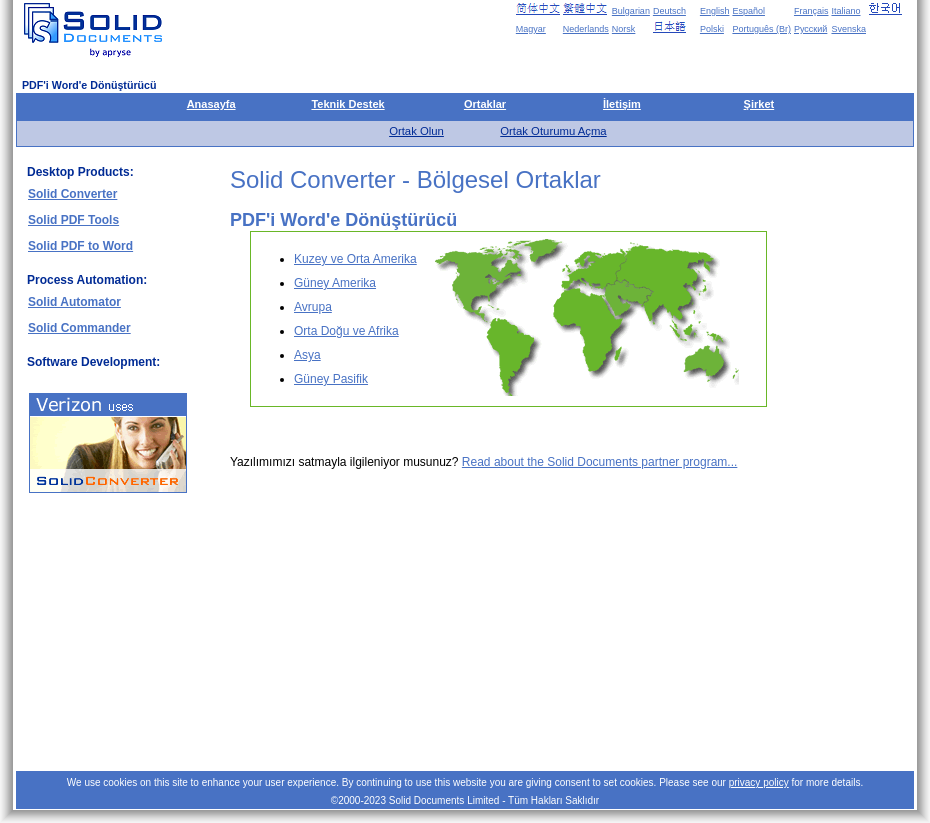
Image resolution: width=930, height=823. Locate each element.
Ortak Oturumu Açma (553, 131)
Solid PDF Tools (73, 220)
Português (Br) (761, 29)
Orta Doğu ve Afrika (346, 331)
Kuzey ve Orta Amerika (355, 259)
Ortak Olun (416, 131)
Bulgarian (631, 11)
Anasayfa (211, 104)
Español (748, 11)
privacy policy (759, 782)
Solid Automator (74, 302)
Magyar (531, 29)
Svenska (848, 29)
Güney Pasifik (331, 379)
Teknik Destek (347, 104)
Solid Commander (79, 328)
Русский (810, 29)
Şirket (759, 104)
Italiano (845, 11)
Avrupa (313, 307)
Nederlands (586, 29)
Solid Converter (72, 194)
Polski (712, 29)
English (715, 11)
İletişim (622, 104)
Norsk (624, 29)
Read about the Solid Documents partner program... (599, 462)
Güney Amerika (335, 283)
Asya (307, 355)
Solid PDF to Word (80, 246)
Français (811, 11)
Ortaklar (485, 104)
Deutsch (669, 11)
